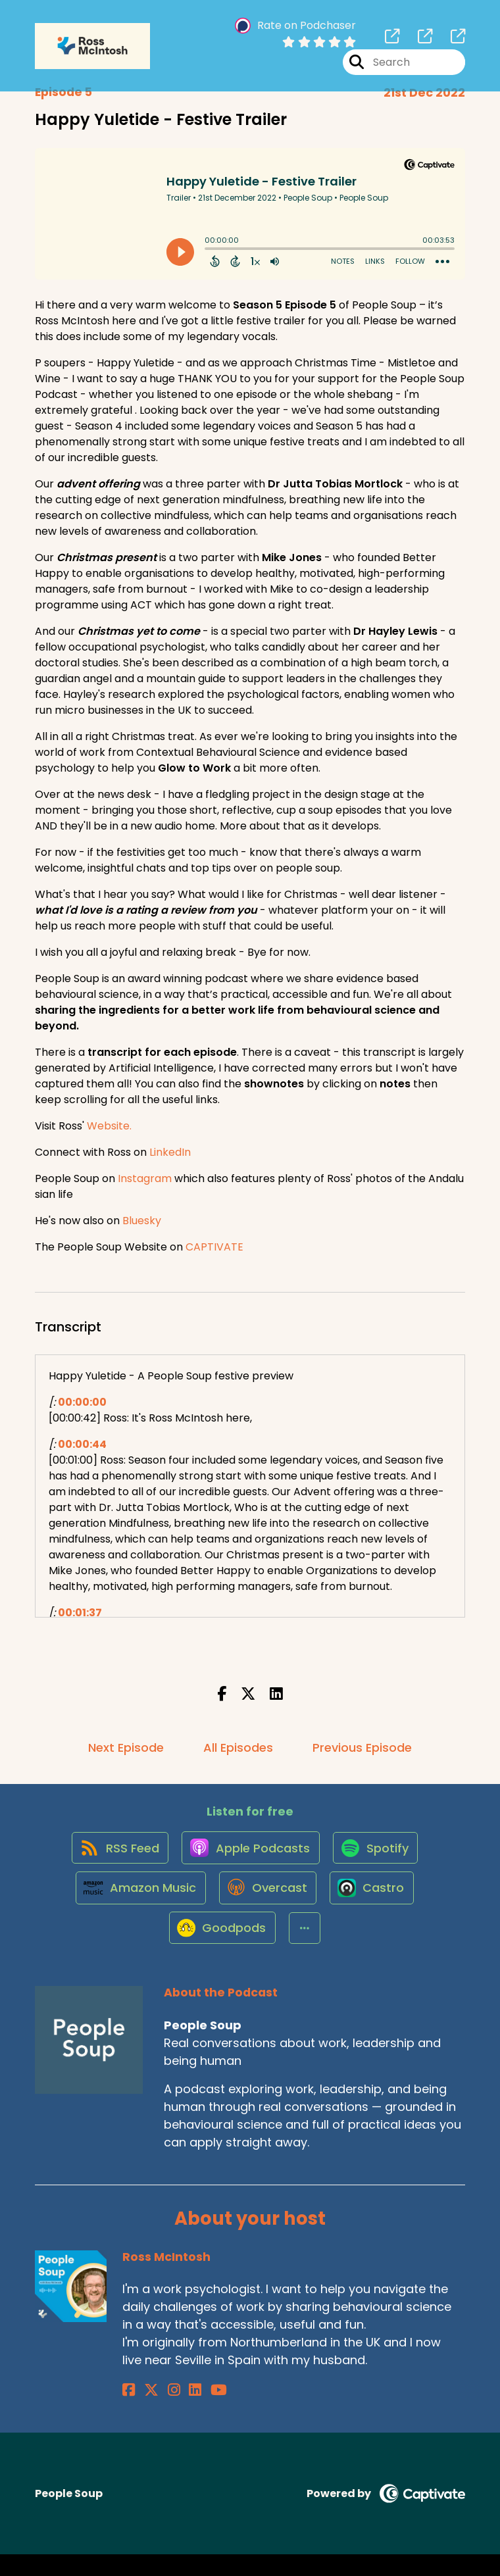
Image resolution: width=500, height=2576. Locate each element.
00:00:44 (82, 1444)
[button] (305, 1949)
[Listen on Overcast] (266, 1902)
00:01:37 (80, 1612)
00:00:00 (82, 1402)
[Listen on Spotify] (378, 1854)
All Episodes (238, 1747)
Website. (109, 1125)
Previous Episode (362, 1747)
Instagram (145, 1178)
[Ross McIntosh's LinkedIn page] (176, 2412)
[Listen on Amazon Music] (135, 1902)
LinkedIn (170, 1152)
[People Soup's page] (392, 39)
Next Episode (126, 1747)
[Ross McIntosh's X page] (145, 2412)
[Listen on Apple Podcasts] (249, 1854)
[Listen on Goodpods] (220, 1949)
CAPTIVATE (214, 1246)
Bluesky (141, 1220)
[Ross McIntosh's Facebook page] (128, 2412)
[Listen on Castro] (375, 1902)
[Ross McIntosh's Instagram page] (161, 2412)
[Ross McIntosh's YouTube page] (193, 2412)
